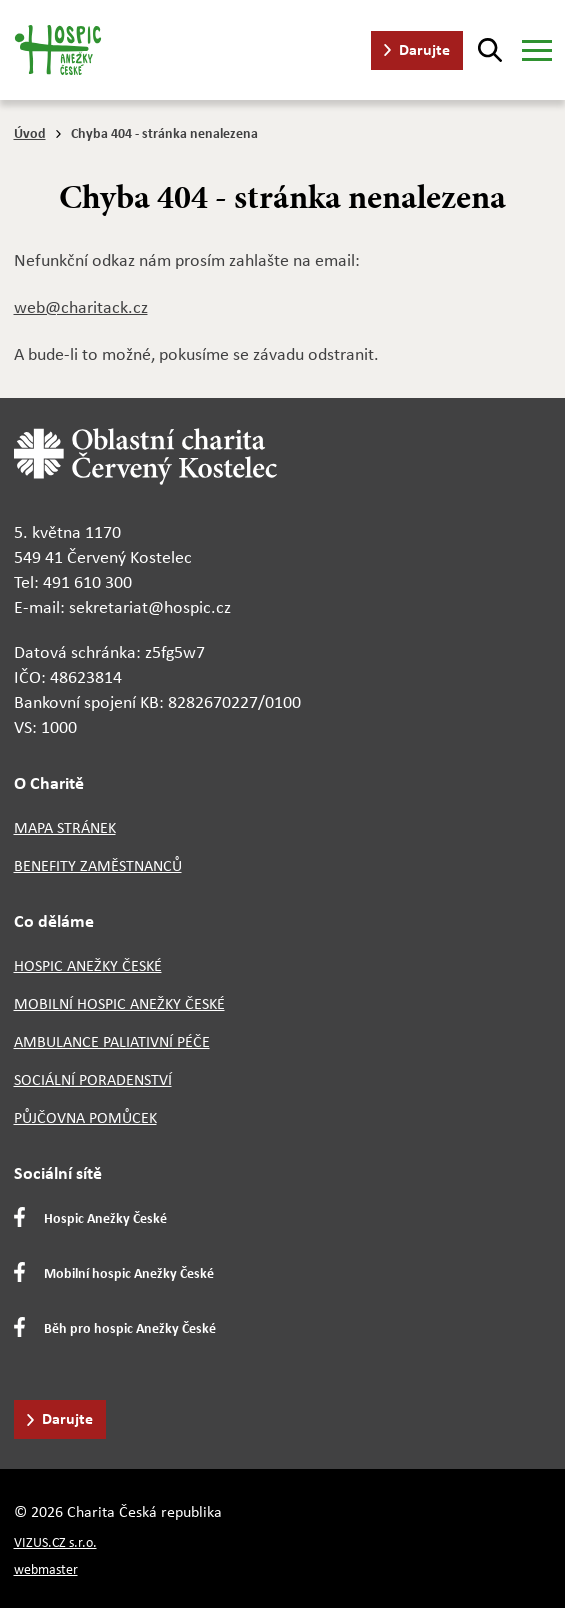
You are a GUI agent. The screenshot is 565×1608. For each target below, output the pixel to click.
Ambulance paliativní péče (112, 1041)
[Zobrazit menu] (537, 50)
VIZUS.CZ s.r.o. (55, 1542)
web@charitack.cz (81, 307)
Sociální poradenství (93, 1079)
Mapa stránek (65, 827)
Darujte (424, 49)
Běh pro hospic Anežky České (130, 1327)
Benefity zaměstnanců (98, 865)
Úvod (30, 132)
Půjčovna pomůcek (85, 1117)
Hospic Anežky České (88, 965)
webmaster (46, 1569)
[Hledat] (490, 50)
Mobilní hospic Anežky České (119, 1003)
